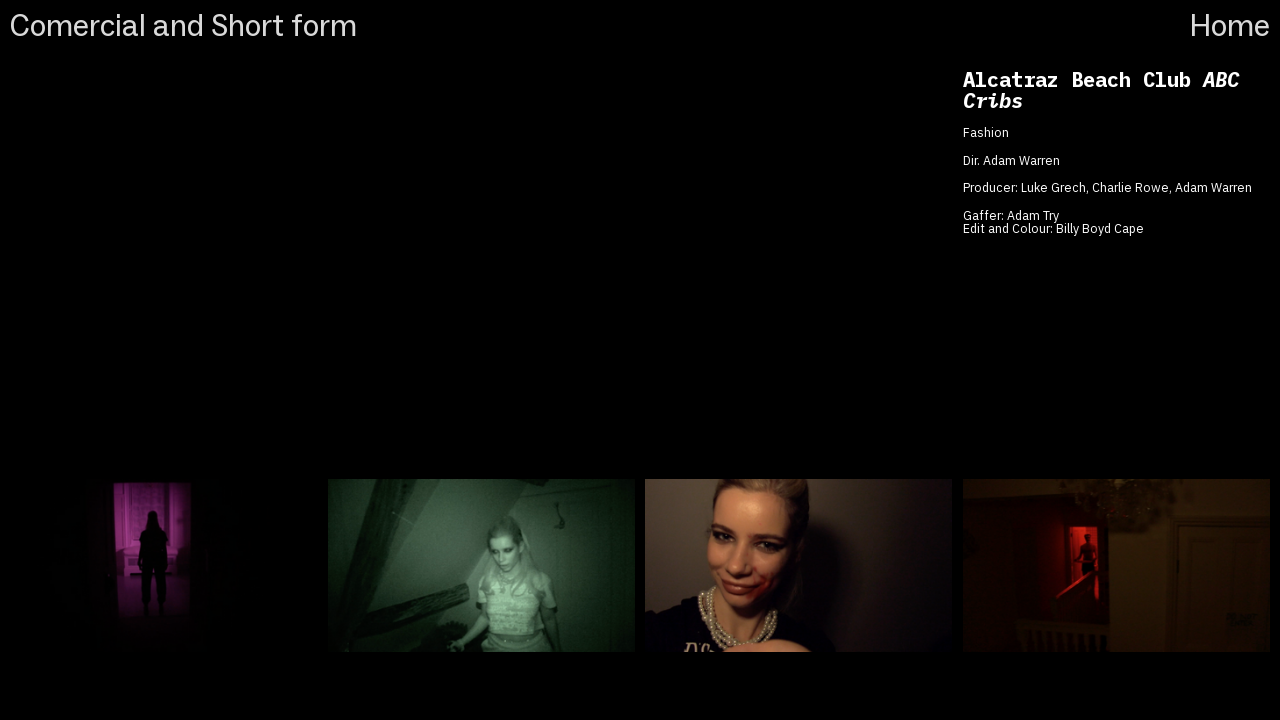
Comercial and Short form (187, 25)
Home (1229, 25)
